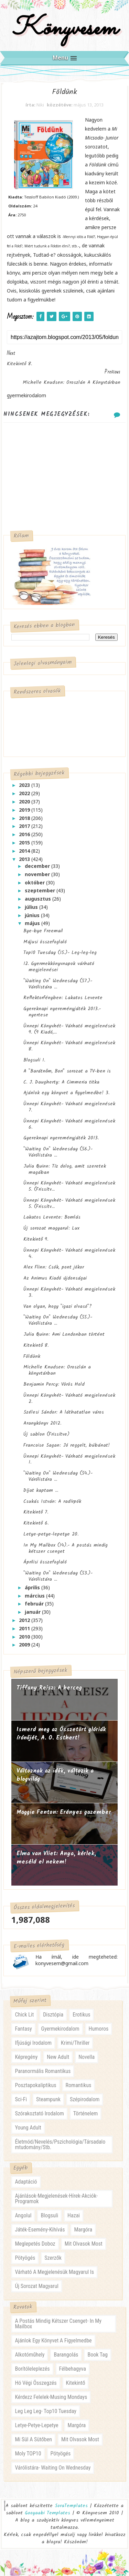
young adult (28, 2127)
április (33, 1587)
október (35, 882)
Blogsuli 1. (34, 1060)
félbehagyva (72, 2368)
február (35, 1604)
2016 (25, 834)
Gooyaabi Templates (47, 2513)
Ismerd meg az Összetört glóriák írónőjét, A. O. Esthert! (61, 1734)
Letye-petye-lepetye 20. (50, 1534)
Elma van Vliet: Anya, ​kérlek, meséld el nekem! (56, 1858)
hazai (73, 2216)
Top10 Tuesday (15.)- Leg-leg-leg (60, 953)
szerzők (53, 2258)
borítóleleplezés (32, 2368)
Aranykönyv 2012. (42, 1423)
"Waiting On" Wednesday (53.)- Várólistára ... (58, 1576)
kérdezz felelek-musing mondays (51, 2397)
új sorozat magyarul (36, 2286)
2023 (25, 785)
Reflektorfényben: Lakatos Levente (63, 998)
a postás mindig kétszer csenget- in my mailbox (58, 2324)
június (33, 915)
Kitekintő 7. (35, 1512)
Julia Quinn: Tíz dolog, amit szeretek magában (64, 1169)
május (33, 923)
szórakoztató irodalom (39, 2113)
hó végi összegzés (35, 2383)
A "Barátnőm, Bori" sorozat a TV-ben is (67, 1071)
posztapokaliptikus (35, 2085)
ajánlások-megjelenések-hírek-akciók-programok (56, 2199)
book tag (97, 2354)
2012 (25, 1620)
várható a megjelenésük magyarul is (54, 2272)
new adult (58, 2057)
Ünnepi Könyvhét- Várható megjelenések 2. (69, 1398)
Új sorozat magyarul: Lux (51, 1228)
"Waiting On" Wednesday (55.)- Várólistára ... (57, 1320)
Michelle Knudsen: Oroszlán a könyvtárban (57, 1370)
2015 (25, 843)
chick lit (24, 2014)
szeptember (40, 890)
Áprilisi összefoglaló (45, 1562)
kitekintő (75, 2383)
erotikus (81, 2014)
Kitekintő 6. (36, 1523)
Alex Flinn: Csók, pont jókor (53, 1267)
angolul (23, 2216)
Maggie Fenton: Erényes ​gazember (64, 1812)
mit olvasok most (84, 2244)
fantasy (23, 2028)
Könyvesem (64, 28)
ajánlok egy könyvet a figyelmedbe (53, 2340)
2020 (25, 802)
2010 (25, 1636)
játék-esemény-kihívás (40, 2230)
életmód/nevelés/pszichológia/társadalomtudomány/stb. (60, 2144)
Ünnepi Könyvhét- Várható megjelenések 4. (69, 1253)
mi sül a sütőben (33, 2439)
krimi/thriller (75, 2043)
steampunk (48, 2099)
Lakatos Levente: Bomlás (51, 1217)
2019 (25, 810)
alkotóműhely (29, 2354)
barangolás (66, 2354)
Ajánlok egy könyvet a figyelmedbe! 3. (66, 1093)
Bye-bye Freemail (43, 931)
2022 (25, 793)
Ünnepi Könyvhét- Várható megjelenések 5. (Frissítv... (69, 1186)
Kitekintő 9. (35, 1239)
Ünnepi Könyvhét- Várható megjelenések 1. (69, 1459)
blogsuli (49, 2216)
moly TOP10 (28, 2453)
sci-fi (21, 2099)
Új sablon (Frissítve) (46, 1434)
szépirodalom (84, 2099)
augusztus (38, 899)
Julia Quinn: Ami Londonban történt (64, 1334)
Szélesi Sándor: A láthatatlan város (63, 1412)
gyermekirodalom (60, 2028)
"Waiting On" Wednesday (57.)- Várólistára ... (57, 984)
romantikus (79, 2085)
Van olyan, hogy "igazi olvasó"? (57, 1306)
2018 (25, 818)
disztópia (53, 2014)
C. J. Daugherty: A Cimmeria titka (61, 1082)
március (35, 1595)
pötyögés (25, 2258)
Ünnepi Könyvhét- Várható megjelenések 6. (69, 1124)
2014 (25, 851)
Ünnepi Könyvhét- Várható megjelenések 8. (69, 1046)
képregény (26, 2057)
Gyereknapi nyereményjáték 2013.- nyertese (62, 1012)
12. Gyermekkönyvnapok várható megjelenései (58, 967)
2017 (25, 826)
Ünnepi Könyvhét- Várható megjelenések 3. (69, 1293)
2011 (25, 1628)
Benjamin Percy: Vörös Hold (54, 1384)
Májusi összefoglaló (45, 942)
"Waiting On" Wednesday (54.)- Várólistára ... (58, 1477)
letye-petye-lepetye (36, 2425)
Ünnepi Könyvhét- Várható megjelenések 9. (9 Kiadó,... (69, 1029)
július (32, 907)
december (38, 866)
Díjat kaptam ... (40, 1490)
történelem (85, 2113)
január (33, 1612)
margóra (83, 2230)
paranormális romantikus (43, 2071)
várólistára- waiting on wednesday (52, 2467)
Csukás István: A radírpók (52, 1501)
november (38, 874)
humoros (99, 2028)
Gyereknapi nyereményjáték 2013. (61, 1138)
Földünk (31, 1356)
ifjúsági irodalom (33, 2043)
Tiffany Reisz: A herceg (49, 1688)
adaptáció (26, 2182)
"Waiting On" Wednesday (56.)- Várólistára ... (58, 1152)
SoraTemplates (71, 2506)
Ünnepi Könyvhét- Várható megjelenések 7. (69, 1107)
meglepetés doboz (35, 2244)
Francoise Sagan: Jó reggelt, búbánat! (66, 1445)
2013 (25, 859)
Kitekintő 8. (36, 1345)
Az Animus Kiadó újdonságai (55, 1278)
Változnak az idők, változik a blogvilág (55, 1775)
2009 (25, 1645)
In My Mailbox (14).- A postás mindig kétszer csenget (65, 1548)
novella (86, 2057)
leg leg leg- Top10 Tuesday (45, 2411)
